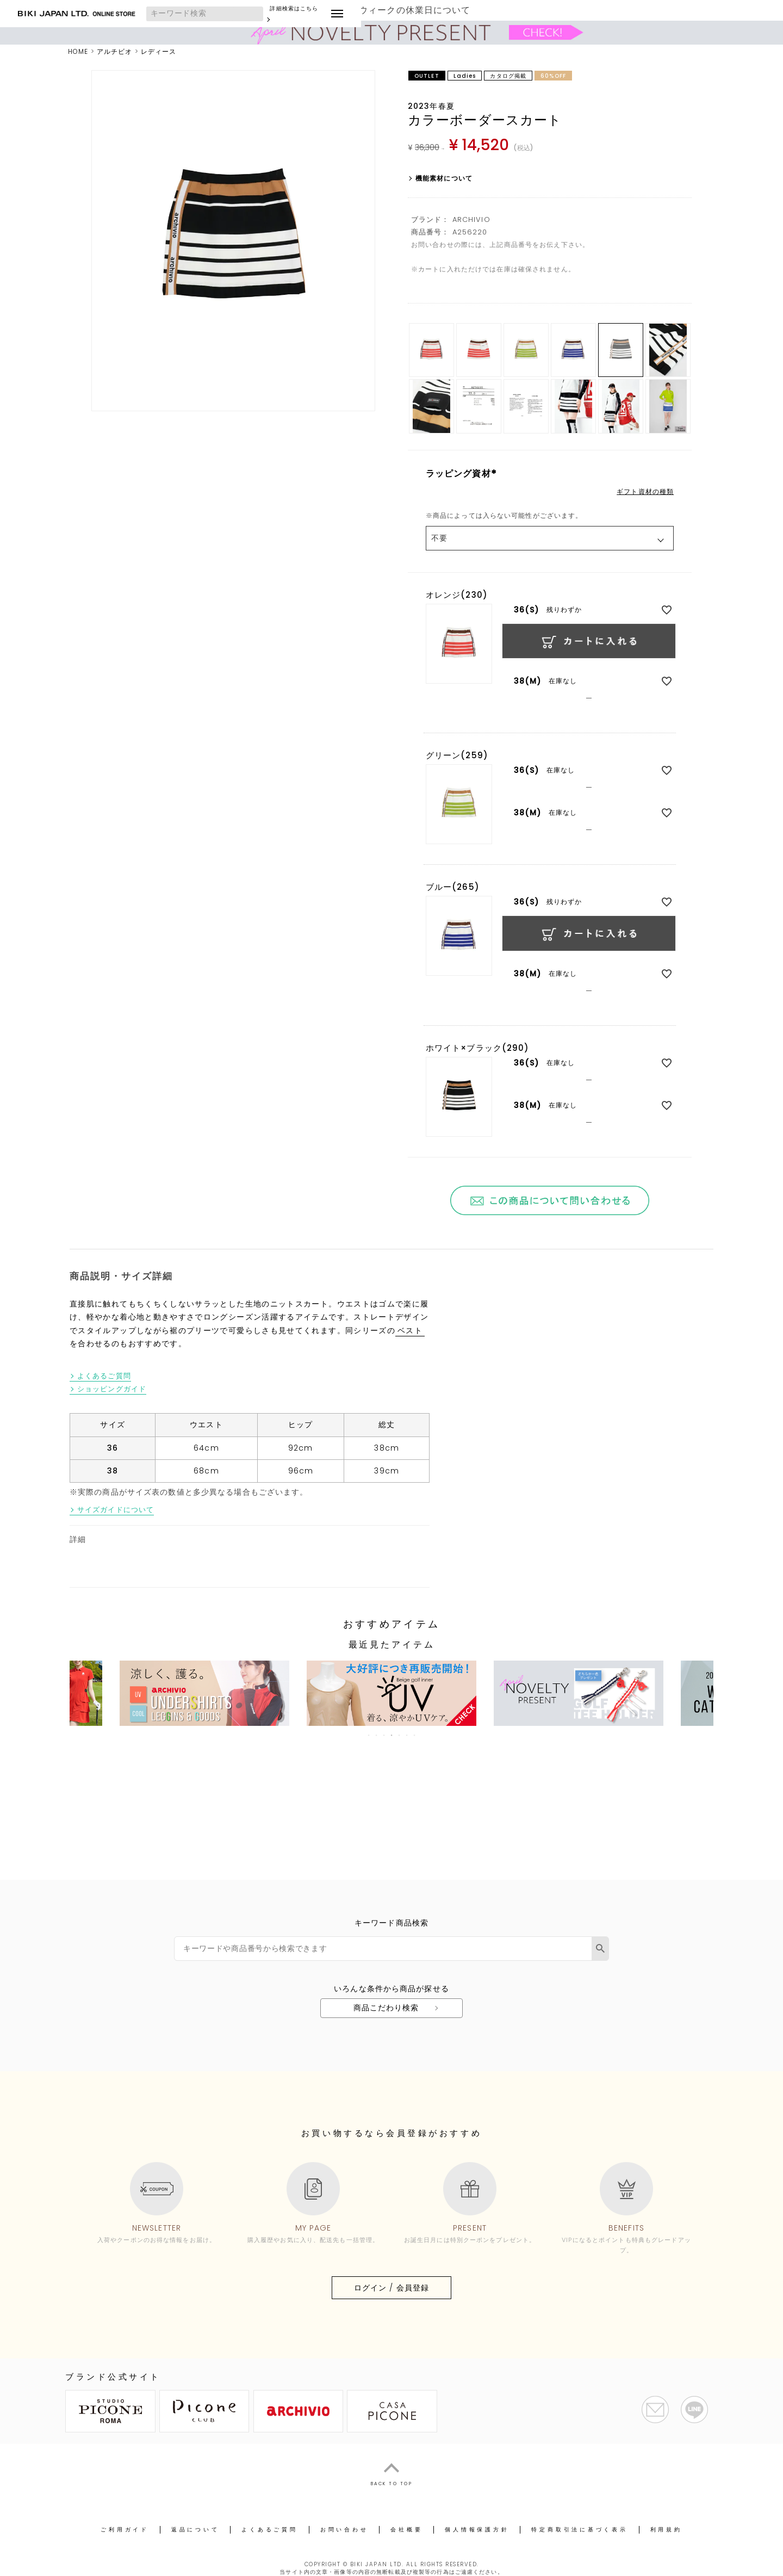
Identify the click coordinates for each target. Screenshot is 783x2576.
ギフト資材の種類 (645, 491)
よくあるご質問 (104, 1376)
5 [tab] (399, 1735)
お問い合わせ (344, 2529)
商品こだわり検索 (386, 2007)
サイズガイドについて (115, 1510)
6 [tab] (407, 1735)
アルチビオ (115, 51)
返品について (195, 2529)
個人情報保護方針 (477, 2529)
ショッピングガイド (111, 1389)
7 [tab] (415, 1735)
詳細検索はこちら (353, 14)
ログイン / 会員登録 (391, 2287)
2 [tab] (377, 1735)
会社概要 (406, 2529)
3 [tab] (384, 1735)
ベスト (409, 1331)
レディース (159, 51)
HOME (78, 51)
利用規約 (666, 2529)
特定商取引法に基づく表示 (579, 2529)
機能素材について (444, 178)
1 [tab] (369, 1735)
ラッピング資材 (463, 473)
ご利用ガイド (125, 2529)
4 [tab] (392, 1735)
